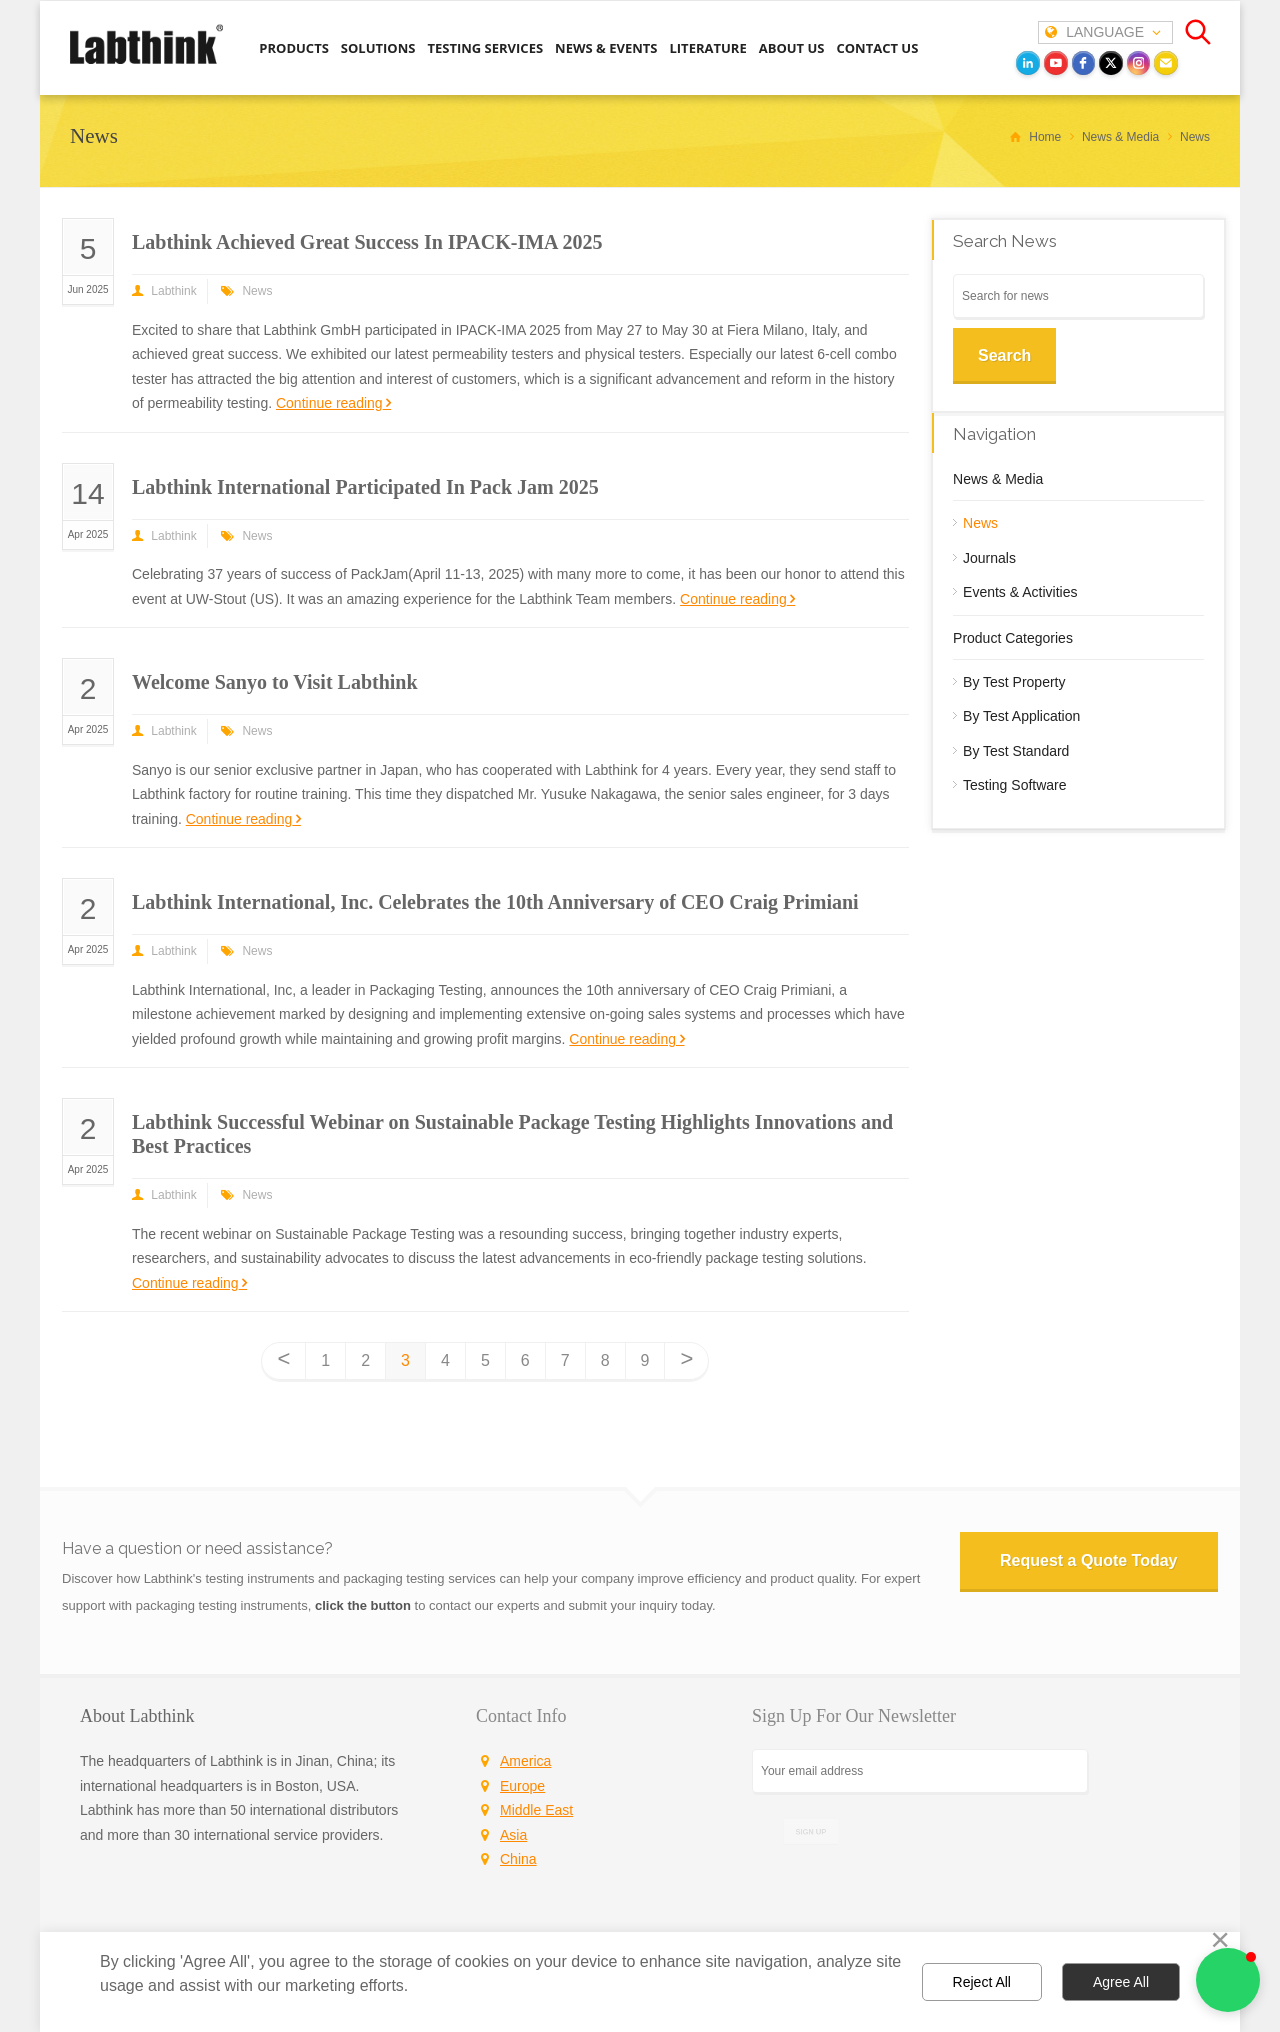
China (518, 1859)
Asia (513, 1835)
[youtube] (1056, 63)
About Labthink (137, 1716)
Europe (522, 1786)
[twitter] (1111, 63)
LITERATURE (707, 48)
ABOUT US (792, 48)
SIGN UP (811, 1831)
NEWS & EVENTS (606, 48)
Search (1004, 355)
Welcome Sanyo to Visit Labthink (275, 682)
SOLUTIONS (378, 48)
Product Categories (1013, 638)
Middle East (536, 1810)
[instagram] (1139, 63)
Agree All (1121, 1982)
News (257, 291)
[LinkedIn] (1028, 63)
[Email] (1166, 63)
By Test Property (1014, 682)
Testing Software (1015, 785)
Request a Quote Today (1089, 1560)
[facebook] (1084, 63)
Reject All (982, 1982)
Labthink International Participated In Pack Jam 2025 (365, 487)
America (525, 1761)
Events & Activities (1020, 592)
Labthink (173, 291)
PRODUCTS (294, 48)
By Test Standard (1016, 751)
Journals (989, 558)
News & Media (998, 479)
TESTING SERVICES (485, 48)
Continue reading (329, 403)
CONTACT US (877, 48)
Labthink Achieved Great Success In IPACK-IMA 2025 (367, 242)
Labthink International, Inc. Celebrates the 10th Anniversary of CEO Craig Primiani (495, 902)
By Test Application (1021, 716)
